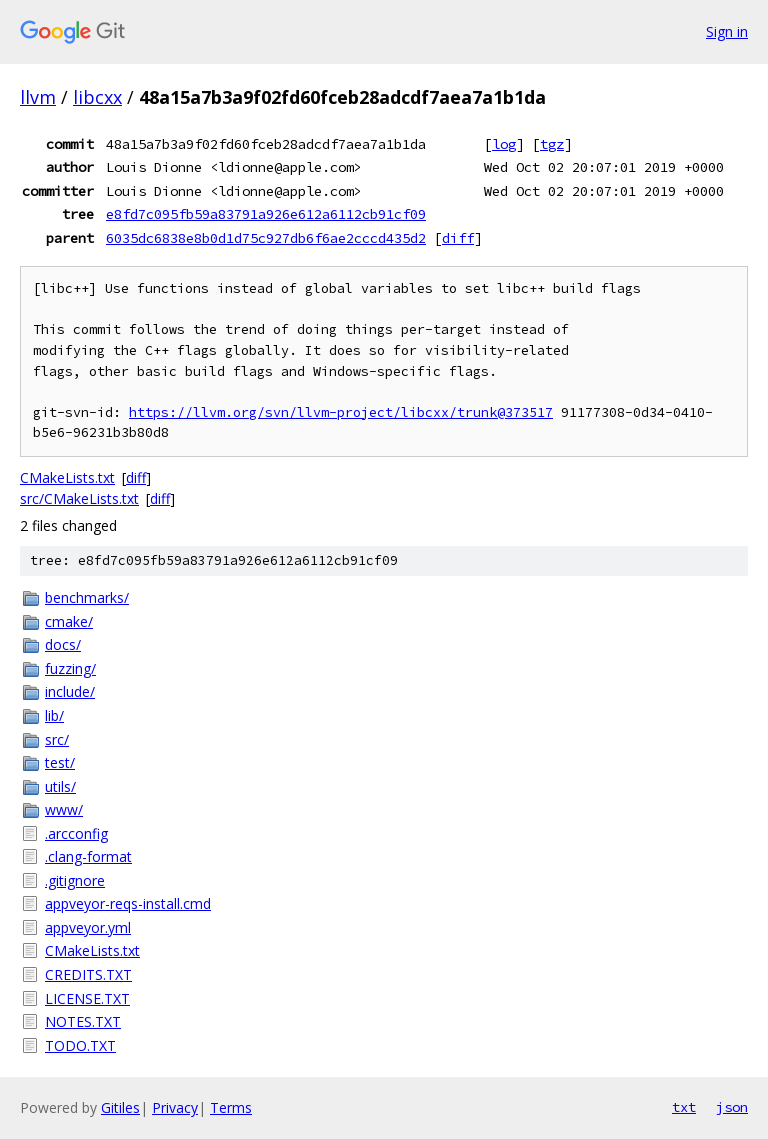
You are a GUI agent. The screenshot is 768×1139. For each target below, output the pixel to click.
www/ (64, 809)
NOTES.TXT (83, 1021)
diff (458, 238)
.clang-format (88, 856)
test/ (60, 762)
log (504, 144)
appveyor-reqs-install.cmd (128, 903)
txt (684, 1107)
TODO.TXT (80, 1045)
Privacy (175, 1107)
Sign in (727, 31)
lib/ (54, 715)
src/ (57, 739)
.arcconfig (76, 833)
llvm (38, 97)
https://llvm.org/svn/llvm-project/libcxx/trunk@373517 (341, 412)
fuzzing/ (70, 668)
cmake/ (69, 621)
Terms (231, 1107)
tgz (552, 144)
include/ (70, 691)
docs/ (63, 644)
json (732, 1107)
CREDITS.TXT (88, 974)
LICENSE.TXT (87, 998)
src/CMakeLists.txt (79, 498)
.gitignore (75, 880)
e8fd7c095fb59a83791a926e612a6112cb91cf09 (266, 214)
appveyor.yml (88, 927)
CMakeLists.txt (67, 477)
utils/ (60, 786)
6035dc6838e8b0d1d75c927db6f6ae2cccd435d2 (266, 238)
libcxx (97, 97)
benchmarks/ (87, 597)
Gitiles (120, 1107)
